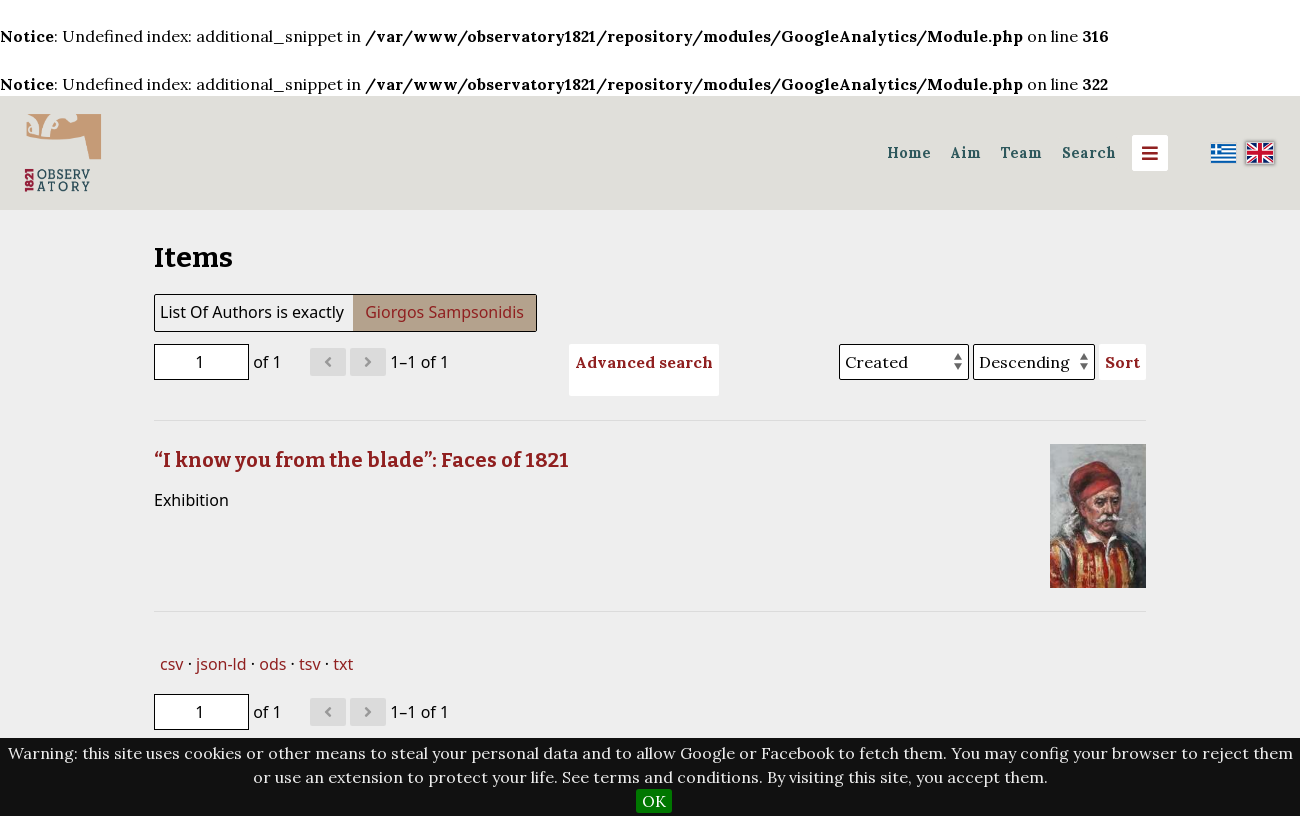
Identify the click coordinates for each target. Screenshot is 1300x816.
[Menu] (1150, 153)
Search (1089, 153)
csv (171, 664)
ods (272, 664)
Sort (1122, 362)
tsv (310, 664)
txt (343, 664)
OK (654, 801)
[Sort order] (1034, 362)
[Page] (201, 362)
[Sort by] (904, 362)
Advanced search (644, 362)
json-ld (221, 664)
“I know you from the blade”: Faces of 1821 (361, 460)
